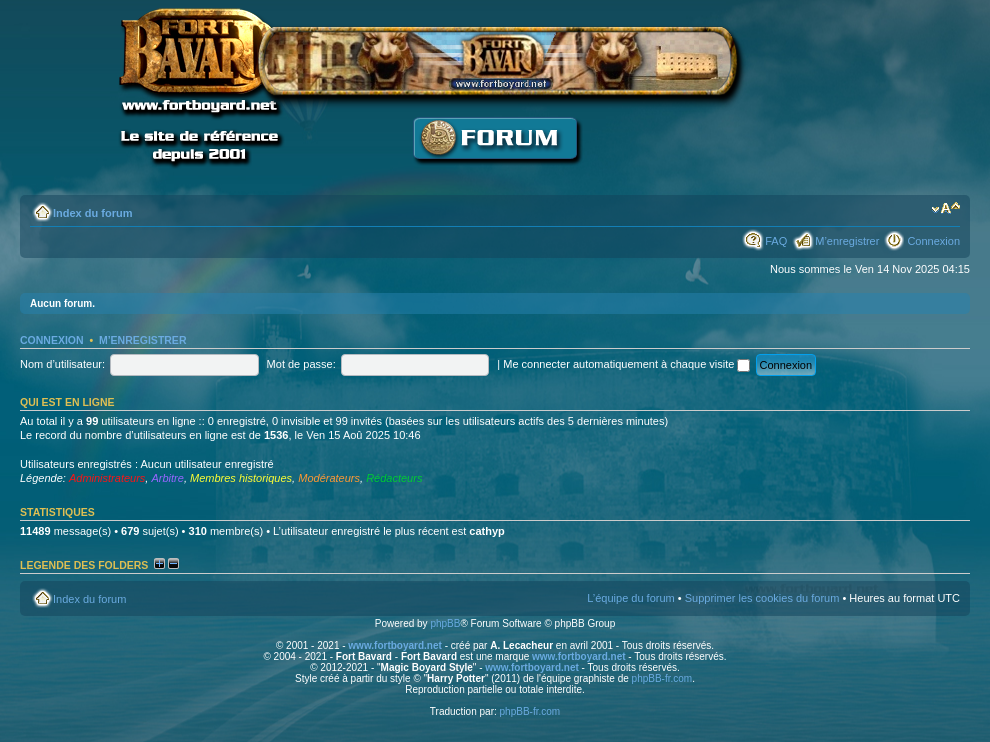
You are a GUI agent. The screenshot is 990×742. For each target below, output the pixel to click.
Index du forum (92, 213)
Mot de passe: (301, 364)
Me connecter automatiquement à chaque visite (626, 364)
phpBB (445, 623)
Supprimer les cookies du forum (762, 598)
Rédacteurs (394, 478)
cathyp (486, 531)
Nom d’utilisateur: (62, 364)
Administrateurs (107, 478)
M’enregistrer (847, 241)
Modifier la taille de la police (945, 209)
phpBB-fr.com (662, 678)
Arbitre (167, 478)
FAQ (776, 241)
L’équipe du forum (630, 598)
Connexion (933, 241)
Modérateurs (329, 478)
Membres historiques (241, 478)
